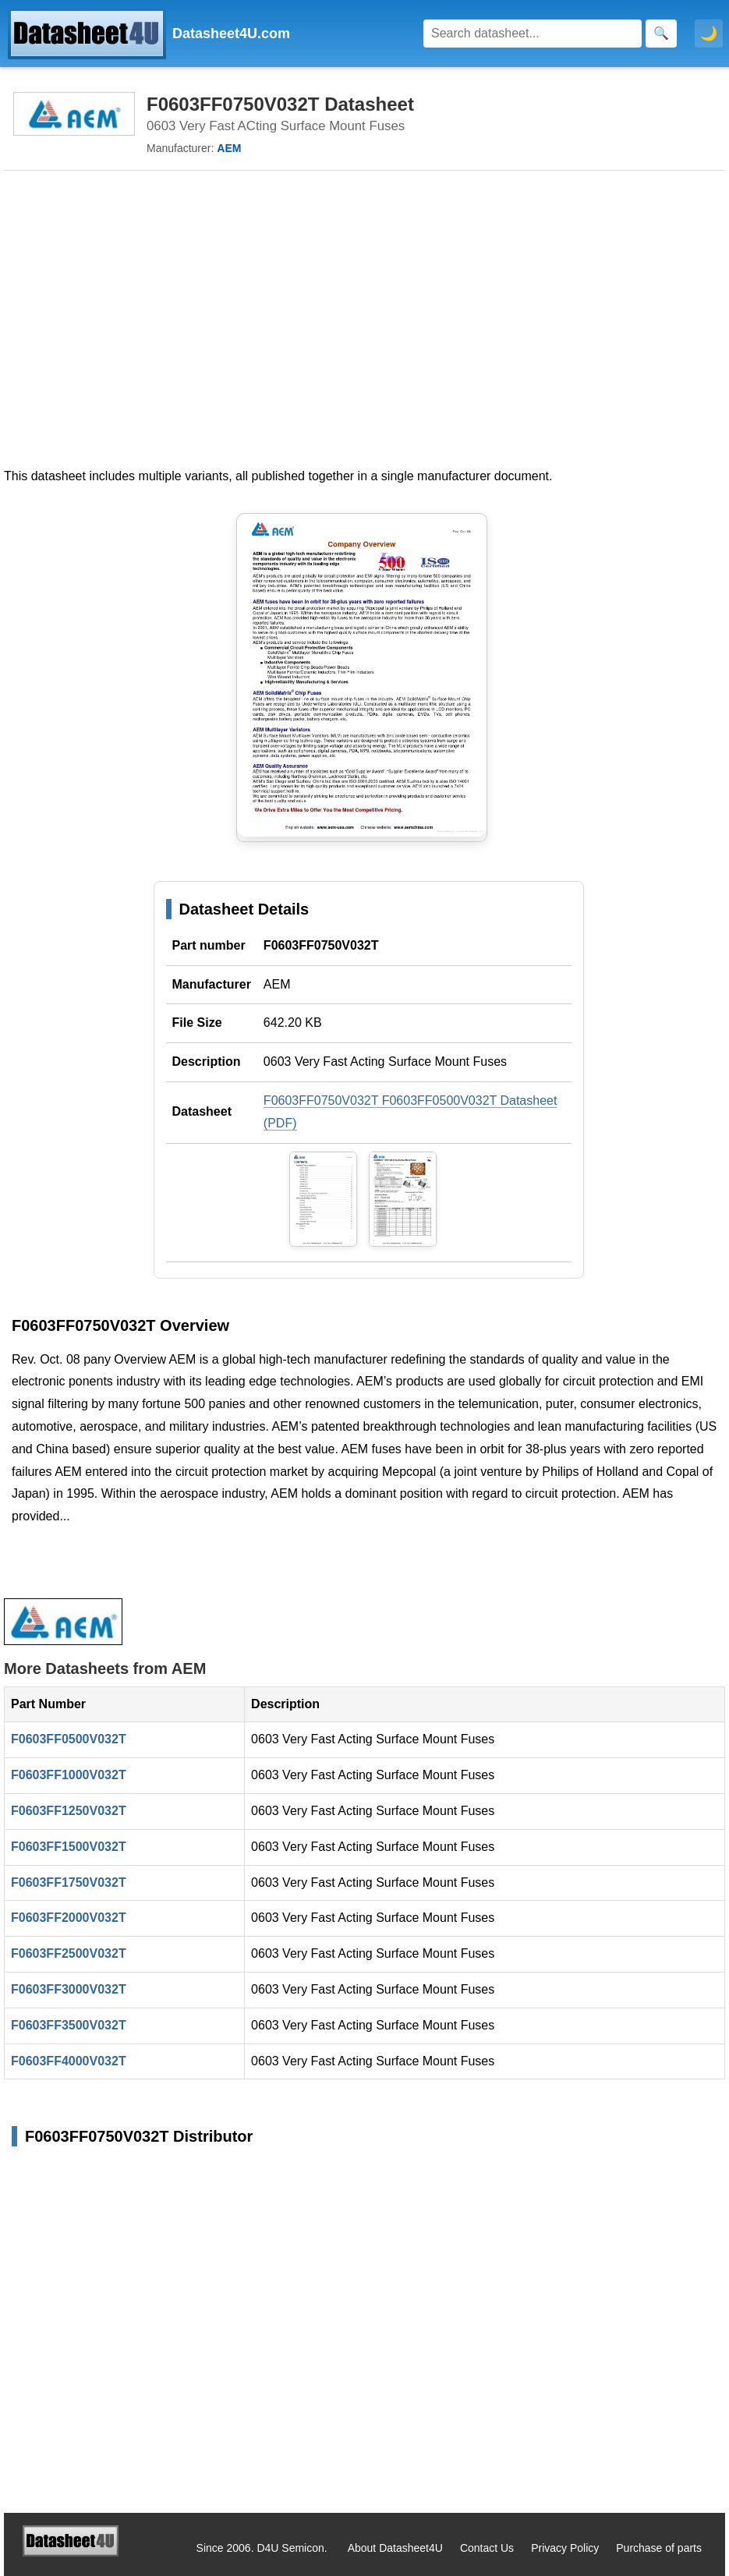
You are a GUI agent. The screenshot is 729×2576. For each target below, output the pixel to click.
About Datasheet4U (395, 2548)
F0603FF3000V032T (68, 1989)
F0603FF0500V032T (68, 1739)
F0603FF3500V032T (68, 2025)
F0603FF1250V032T (68, 1810)
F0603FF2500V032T (68, 1953)
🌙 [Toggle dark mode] (708, 33)
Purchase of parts (659, 2548)
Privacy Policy (565, 2548)
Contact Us (487, 2548)
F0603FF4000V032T (68, 2061)
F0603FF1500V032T (68, 1846)
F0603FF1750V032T (68, 1882)
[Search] (532, 33)
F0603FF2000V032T (68, 1917)
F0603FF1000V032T (68, 1775)
